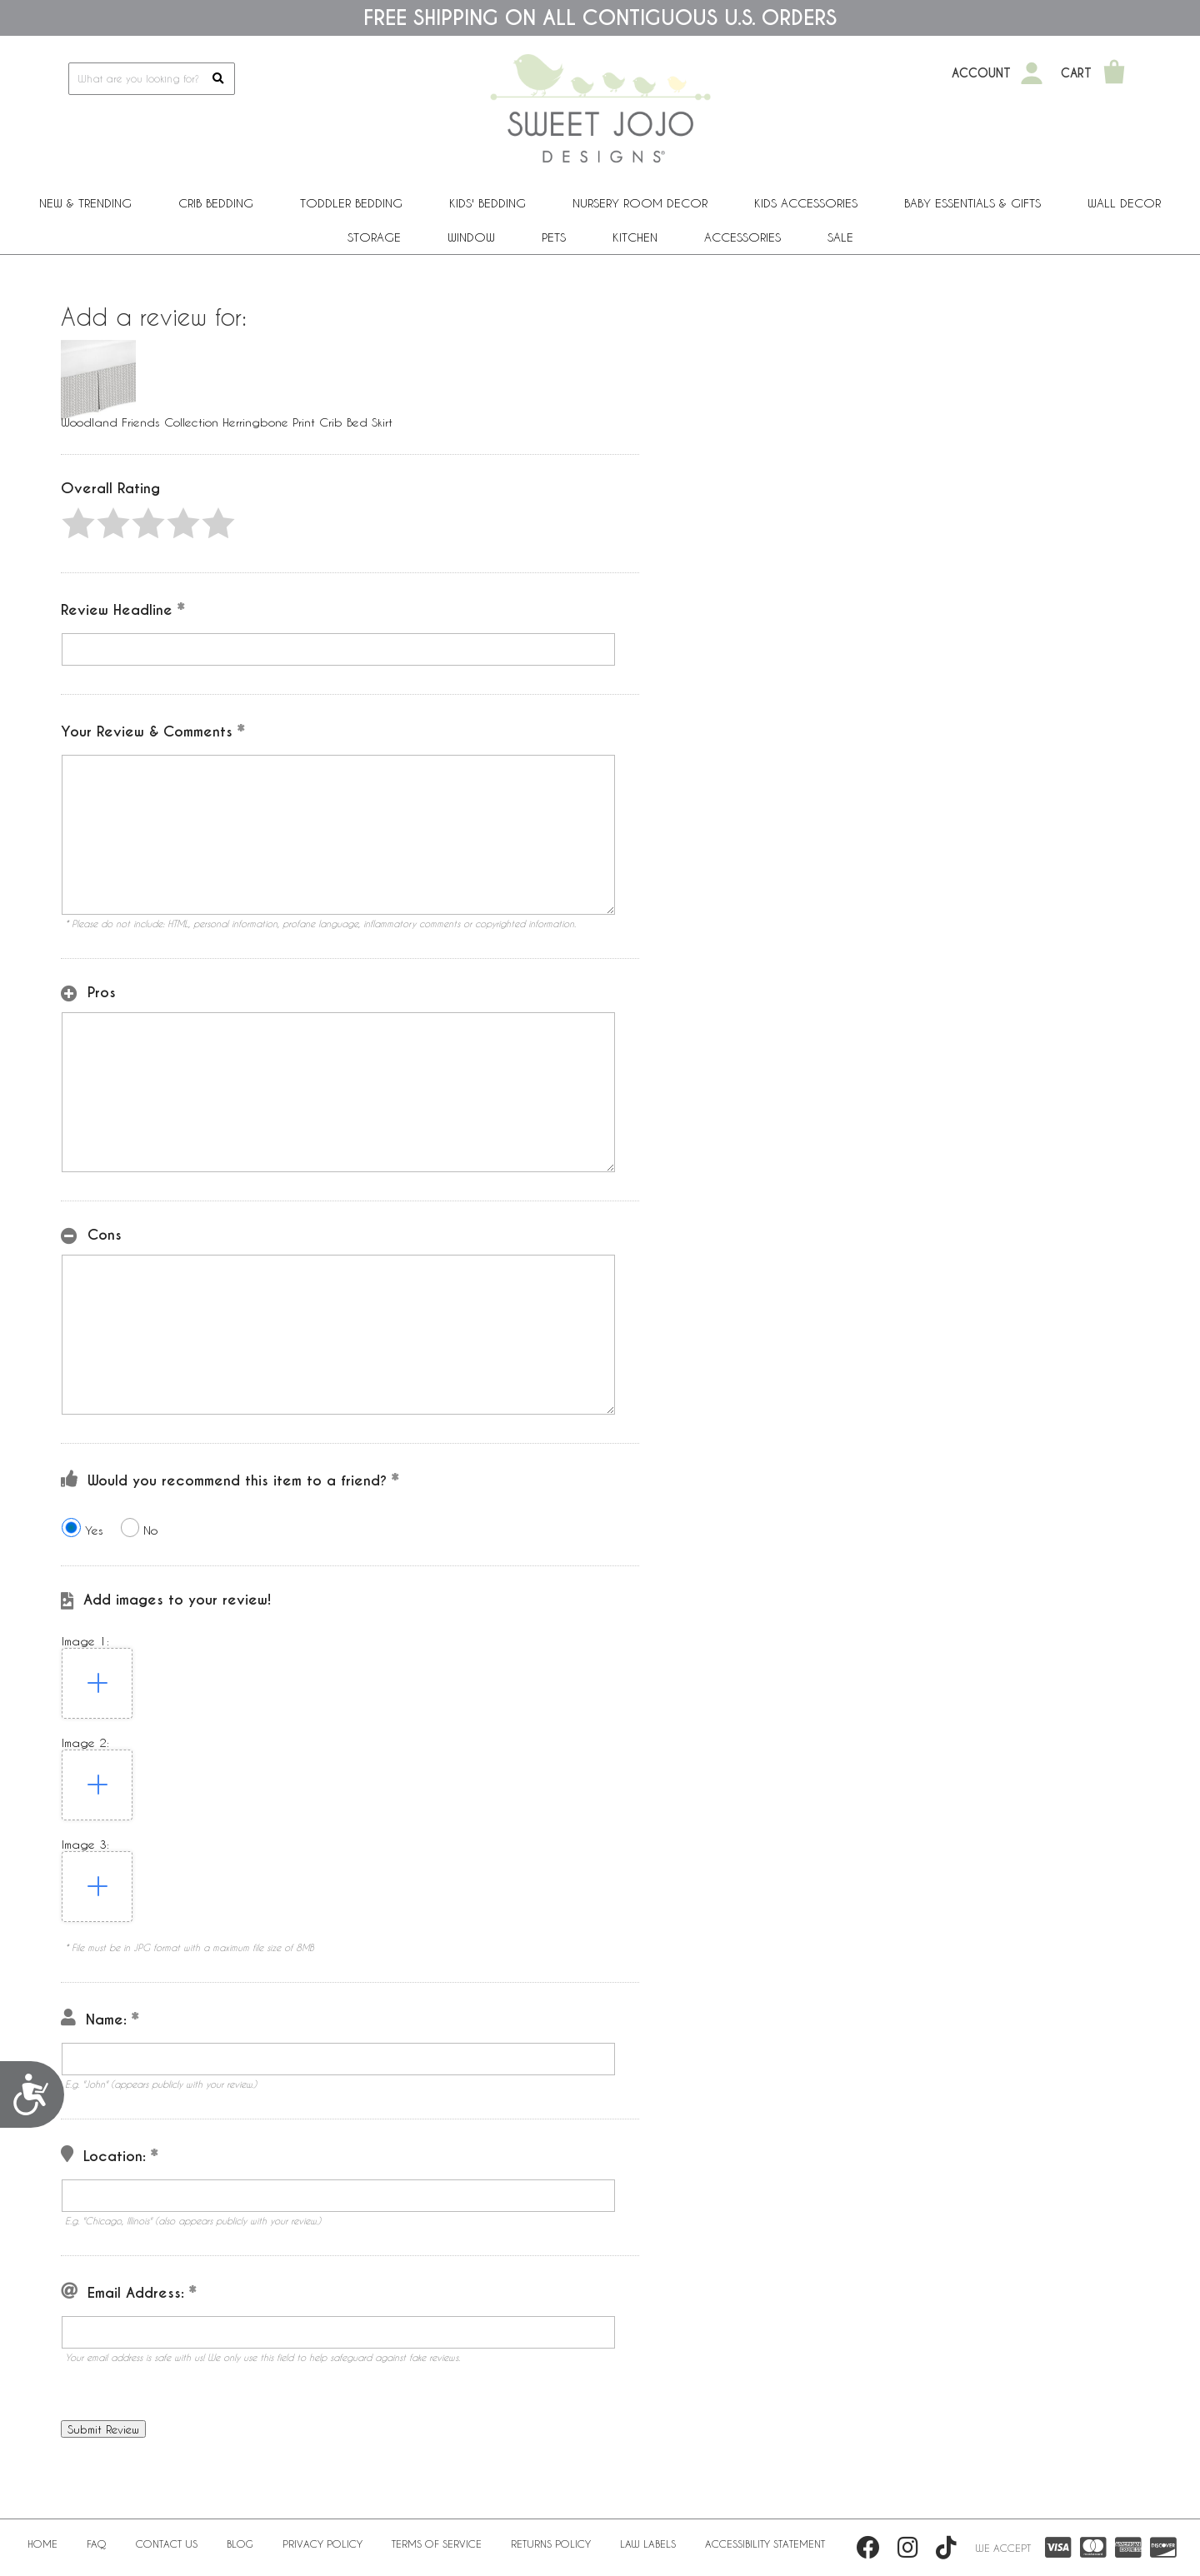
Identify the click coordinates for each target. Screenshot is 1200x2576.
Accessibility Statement (765, 2543)
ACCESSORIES (742, 237)
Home (43, 2543)
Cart (1076, 73)
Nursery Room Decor (640, 203)
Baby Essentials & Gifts (972, 203)
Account (981, 73)
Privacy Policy (322, 2543)
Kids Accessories (806, 203)
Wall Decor (1124, 203)
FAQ (97, 2543)
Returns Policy (551, 2543)
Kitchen (635, 237)
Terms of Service (437, 2543)
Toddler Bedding (351, 203)
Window (471, 237)
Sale (840, 237)
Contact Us (167, 2543)
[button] (78, 523)
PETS (554, 237)
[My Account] (1032, 73)
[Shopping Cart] (1114, 73)
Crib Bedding (215, 203)
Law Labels (648, 2543)
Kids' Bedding (487, 203)
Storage (374, 237)
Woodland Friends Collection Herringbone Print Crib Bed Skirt (226, 422)
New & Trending (85, 203)
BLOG (240, 2543)
